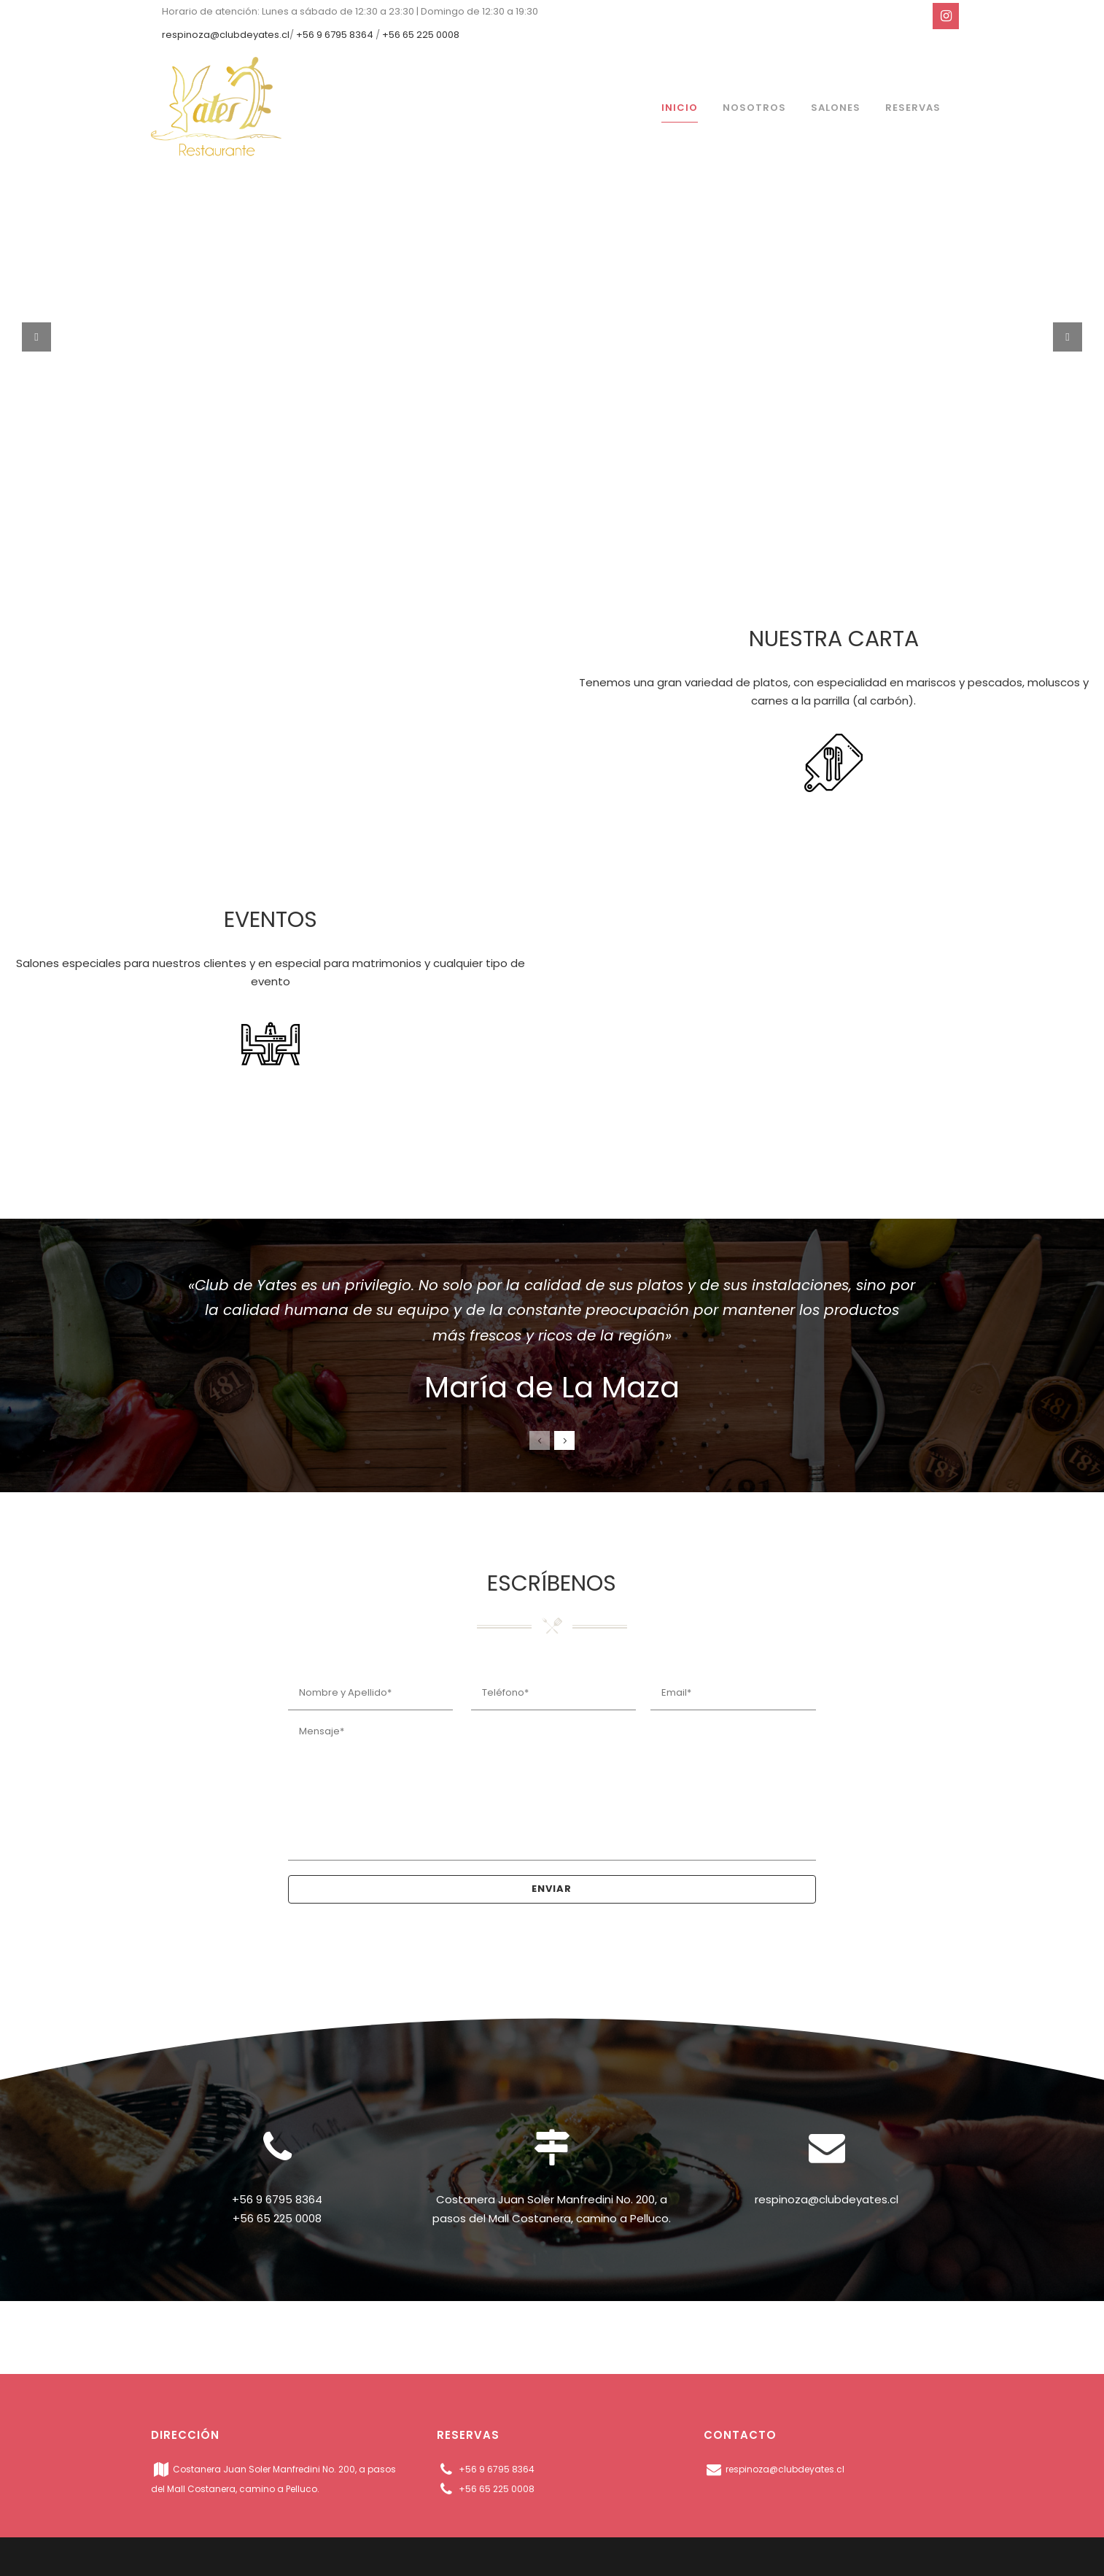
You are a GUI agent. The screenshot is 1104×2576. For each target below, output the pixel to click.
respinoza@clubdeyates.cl (225, 35)
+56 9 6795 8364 (334, 35)
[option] (551, 1337)
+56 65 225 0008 (420, 35)
